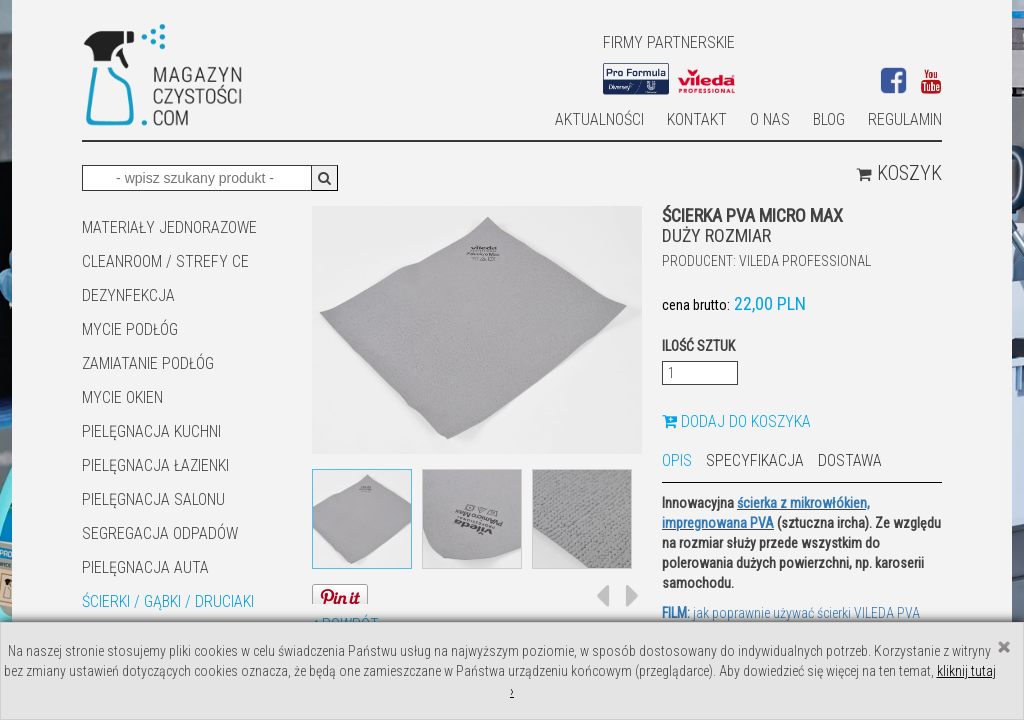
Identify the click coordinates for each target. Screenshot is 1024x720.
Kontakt (697, 119)
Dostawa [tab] (850, 460)
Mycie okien (122, 397)
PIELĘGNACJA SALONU (153, 499)
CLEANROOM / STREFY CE (165, 261)
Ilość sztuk (698, 346)
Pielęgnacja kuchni (151, 431)
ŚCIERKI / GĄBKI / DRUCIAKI (168, 601)
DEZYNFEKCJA (128, 295)
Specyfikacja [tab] (755, 460)
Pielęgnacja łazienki (155, 465)
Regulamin (905, 119)
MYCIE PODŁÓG (130, 329)
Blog (829, 119)
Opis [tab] (677, 460)
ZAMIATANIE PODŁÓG (148, 363)
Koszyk (899, 173)
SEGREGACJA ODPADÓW (160, 533)
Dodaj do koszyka (736, 421)
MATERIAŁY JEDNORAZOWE (169, 227)
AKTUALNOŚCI (599, 119)
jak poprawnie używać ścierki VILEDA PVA (791, 613)
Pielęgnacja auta (145, 567)
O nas (770, 119)
